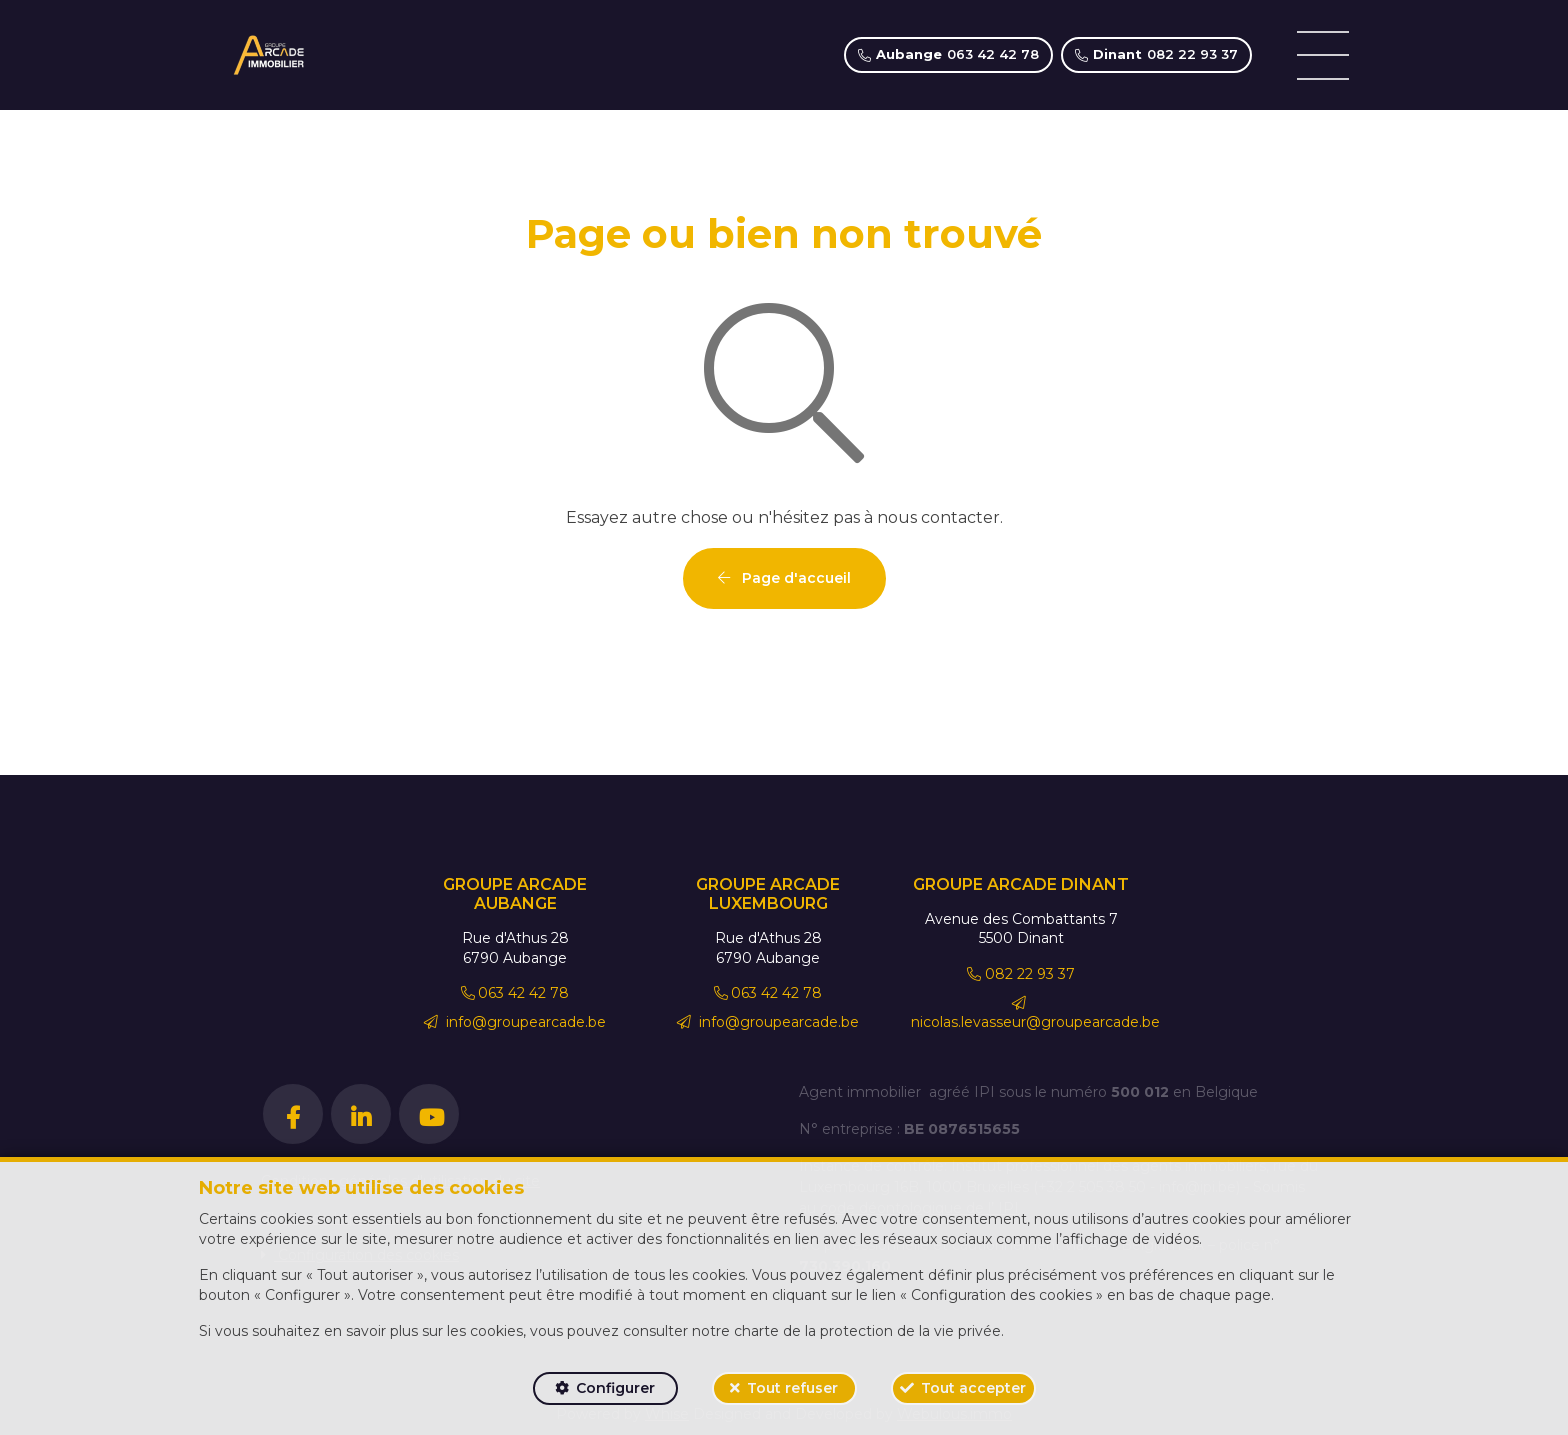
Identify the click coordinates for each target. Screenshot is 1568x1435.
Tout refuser (792, 1388)
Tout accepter (973, 1388)
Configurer (615, 1388)
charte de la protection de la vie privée (867, 1331)
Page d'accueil (784, 578)
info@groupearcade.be (515, 1022)
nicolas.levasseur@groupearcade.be (1035, 1013)
